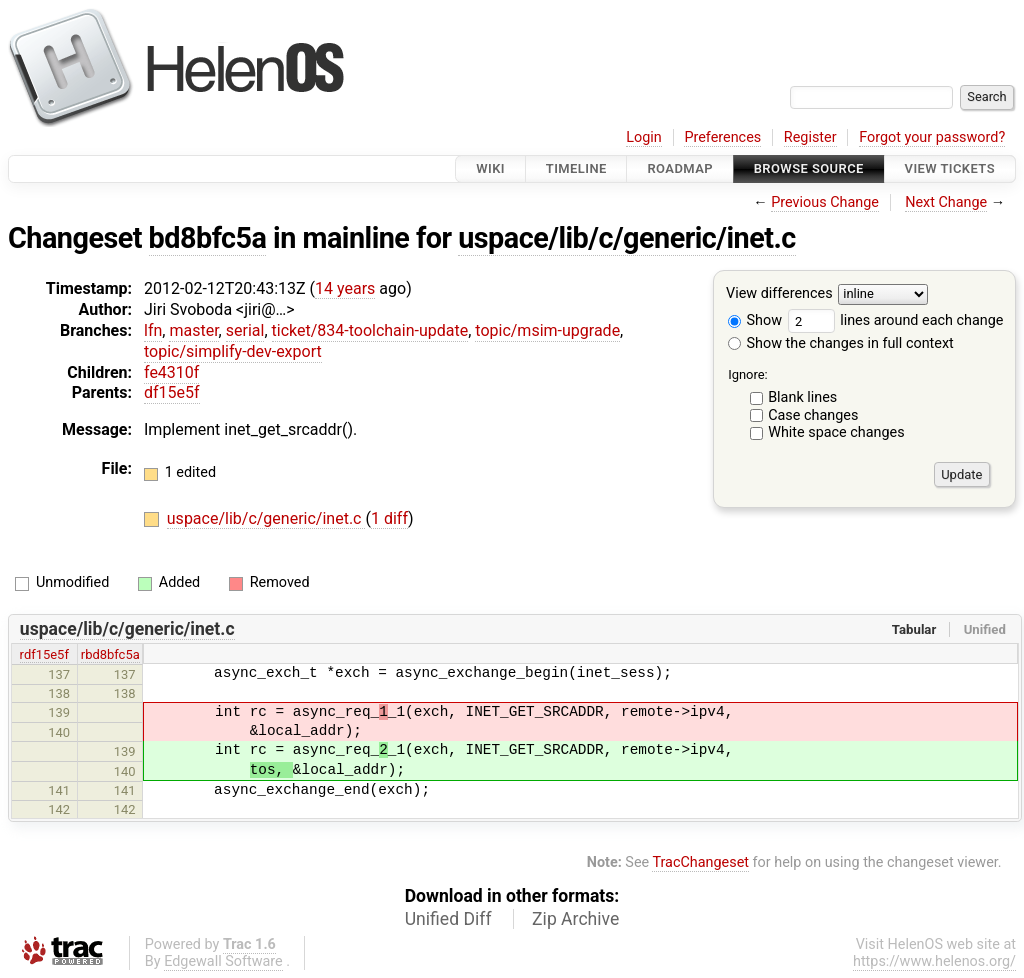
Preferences (722, 137)
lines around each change (896, 320)
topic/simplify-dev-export (233, 351)
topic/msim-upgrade (547, 330)
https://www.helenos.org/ (934, 961)
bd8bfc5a (208, 238)
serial (245, 330)
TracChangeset (700, 862)
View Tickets (950, 168)
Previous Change (825, 202)
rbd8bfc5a (110, 654)
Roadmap (680, 168)
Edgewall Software (223, 961)
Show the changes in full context (841, 343)
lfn (153, 330)
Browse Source (809, 168)
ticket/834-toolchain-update (370, 330)
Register (810, 137)
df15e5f (172, 392)
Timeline (576, 168)
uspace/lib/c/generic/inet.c (627, 238)
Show (755, 320)
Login (644, 137)
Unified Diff (448, 919)
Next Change (946, 202)
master (193, 330)
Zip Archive (575, 919)
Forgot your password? (932, 137)
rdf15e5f (44, 654)
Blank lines (802, 397)
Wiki (490, 168)
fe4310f (171, 372)
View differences (779, 294)
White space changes (836, 432)
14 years (345, 288)
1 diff (389, 518)
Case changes (813, 415)
